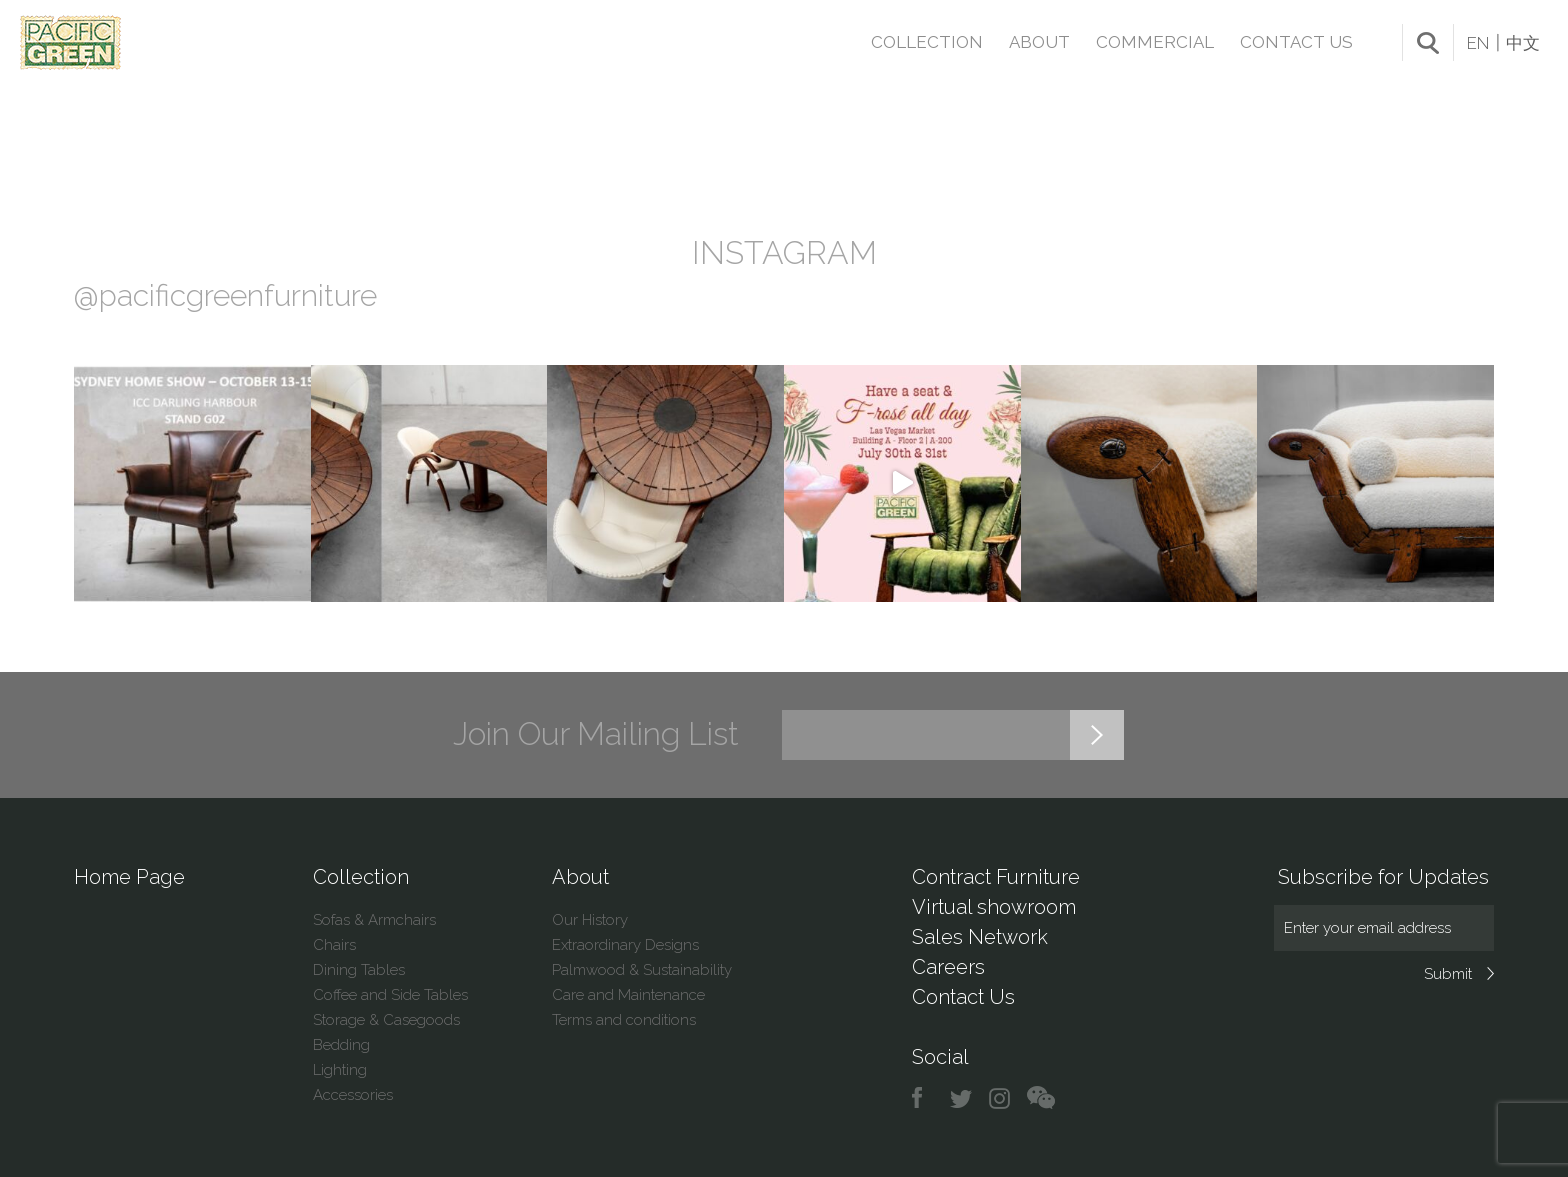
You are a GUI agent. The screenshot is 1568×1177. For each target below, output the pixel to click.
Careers (948, 967)
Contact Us (1296, 42)
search (1428, 43)
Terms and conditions (624, 1020)
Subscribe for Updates (1383, 877)
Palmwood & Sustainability (642, 970)
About (1039, 42)
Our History (590, 920)
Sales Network (980, 937)
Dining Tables (359, 970)
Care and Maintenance (628, 995)
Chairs (334, 945)
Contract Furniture (996, 877)
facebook (924, 1098)
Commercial (1155, 42)
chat (1041, 1098)
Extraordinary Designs (625, 945)
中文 (1523, 43)
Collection (927, 42)
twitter (962, 1098)
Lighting (340, 1070)
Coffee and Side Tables (390, 995)
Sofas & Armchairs (374, 920)
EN (1478, 43)
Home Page (129, 877)
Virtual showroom (994, 907)
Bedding (341, 1045)
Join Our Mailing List (596, 734)
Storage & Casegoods (386, 1020)
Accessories (353, 1095)
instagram (1000, 1098)
